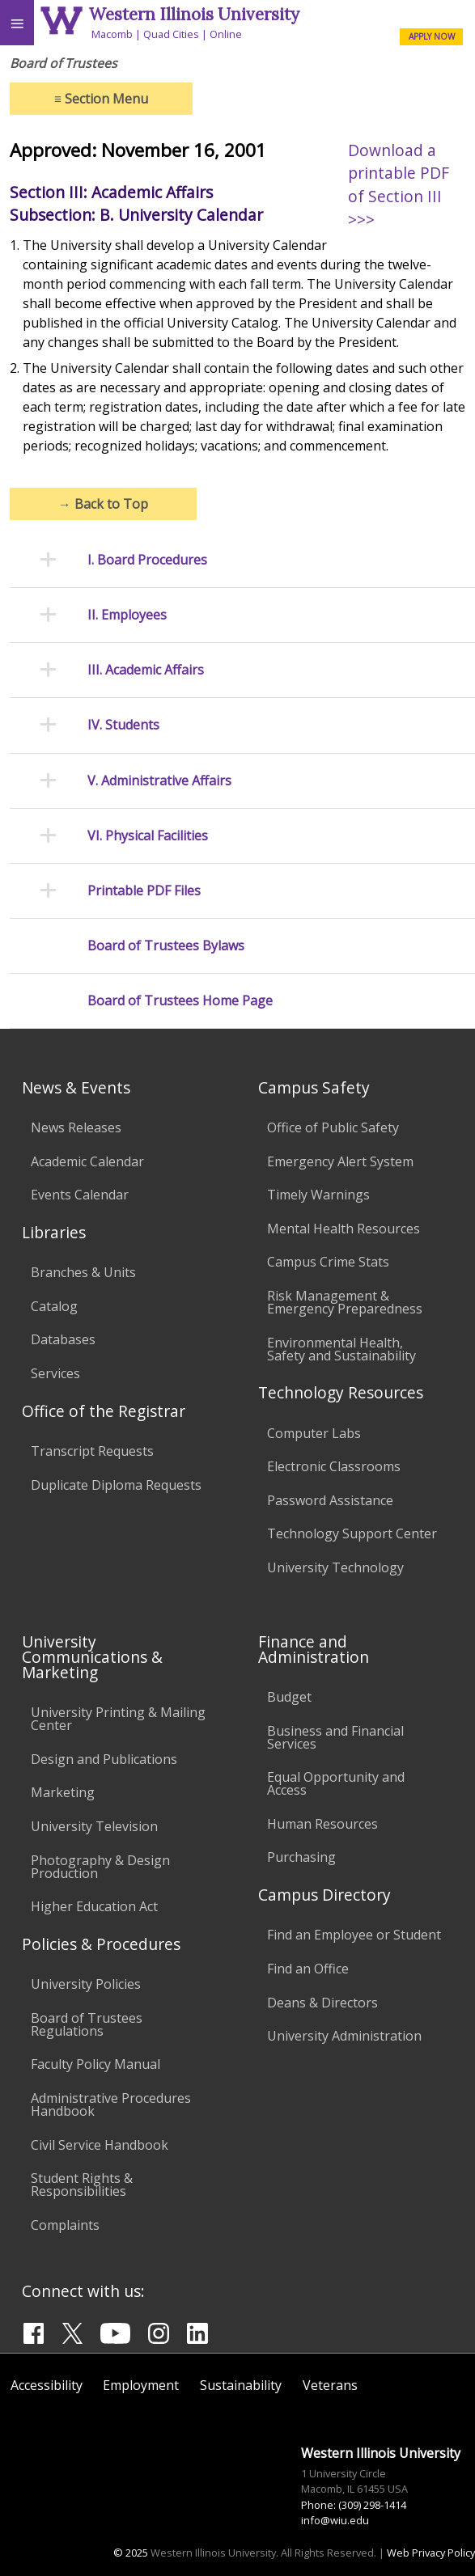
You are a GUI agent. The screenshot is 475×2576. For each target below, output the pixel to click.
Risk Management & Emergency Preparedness (344, 1302)
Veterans (330, 2385)
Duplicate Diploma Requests (116, 1485)
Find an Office (308, 1968)
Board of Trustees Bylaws (165, 946)
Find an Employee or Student (354, 1935)
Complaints (65, 2225)
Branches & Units (83, 1272)
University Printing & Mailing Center (118, 1718)
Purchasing (301, 1857)
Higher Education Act (94, 1906)
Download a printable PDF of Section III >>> (398, 185)
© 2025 (130, 2552)
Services (55, 1373)
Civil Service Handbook (99, 2145)
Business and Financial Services (335, 1737)
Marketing (63, 1792)
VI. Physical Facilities (147, 836)
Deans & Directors (322, 2002)
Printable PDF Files (144, 891)
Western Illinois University (194, 14)
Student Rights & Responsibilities (82, 2184)
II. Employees (127, 615)
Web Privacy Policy (431, 2552)
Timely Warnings (318, 1194)
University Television (94, 1826)
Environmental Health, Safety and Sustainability (341, 1349)
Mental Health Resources (343, 1228)
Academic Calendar (87, 1161)
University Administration (344, 2036)
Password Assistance (330, 1500)
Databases (63, 1339)
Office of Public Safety (333, 1127)
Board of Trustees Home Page (180, 1001)
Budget (289, 1697)
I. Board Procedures (147, 560)
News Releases (76, 1127)
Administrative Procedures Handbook (111, 2104)
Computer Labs (314, 1433)
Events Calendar (80, 1194)
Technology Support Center (352, 1533)
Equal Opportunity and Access (336, 1783)
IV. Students (123, 725)
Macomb (112, 34)
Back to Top (103, 503)
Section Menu (101, 98)
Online (226, 34)
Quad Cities (171, 34)
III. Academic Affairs (145, 670)
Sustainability (241, 2385)
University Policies (86, 1984)
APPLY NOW (432, 36)
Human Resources (322, 1824)
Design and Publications (104, 1759)
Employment (141, 2385)
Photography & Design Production (100, 1866)
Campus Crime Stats (328, 1262)
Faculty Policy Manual (95, 2064)
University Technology (335, 1567)
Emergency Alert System (340, 1161)
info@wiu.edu (335, 2520)
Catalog (54, 1306)
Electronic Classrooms (334, 1466)
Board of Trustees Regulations (86, 2024)
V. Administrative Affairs (159, 781)
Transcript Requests (92, 1451)
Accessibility (47, 2385)
